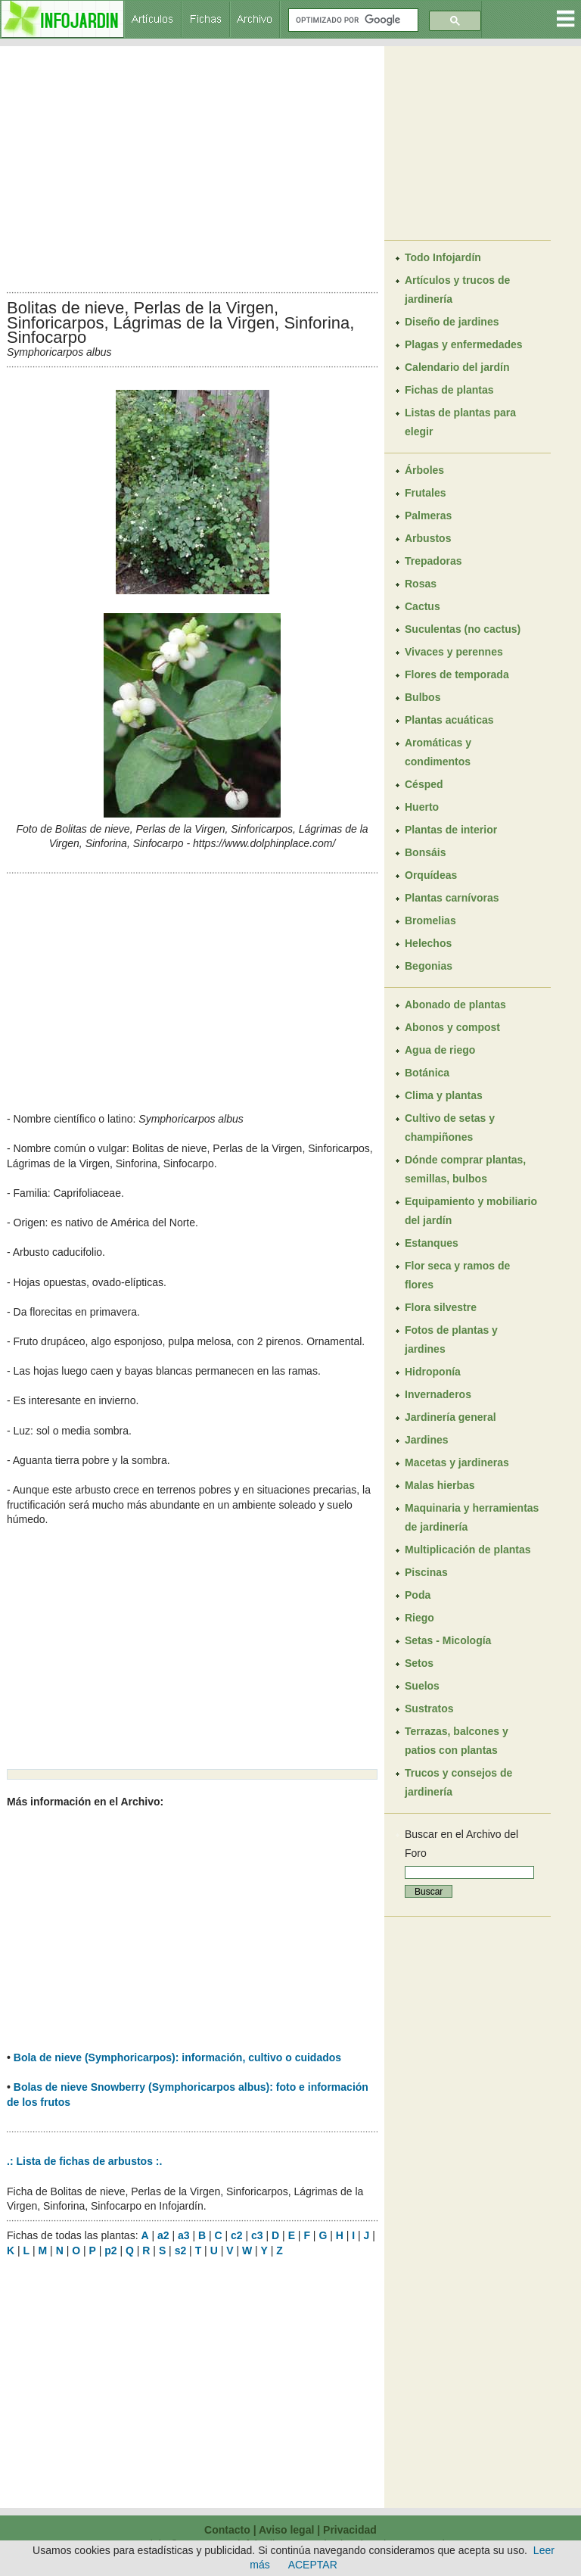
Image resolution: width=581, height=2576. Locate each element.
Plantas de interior (451, 830)
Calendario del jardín (457, 367)
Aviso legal (286, 2530)
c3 (257, 2235)
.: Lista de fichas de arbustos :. (84, 2161)
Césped (424, 784)
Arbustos (428, 538)
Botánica (427, 1073)
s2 (181, 2250)
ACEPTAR (312, 2565)
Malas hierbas (440, 1485)
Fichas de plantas (449, 390)
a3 (184, 2235)
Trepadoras (433, 561)
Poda (417, 1595)
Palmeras (428, 515)
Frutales (425, 493)
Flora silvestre (441, 1307)
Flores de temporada (457, 674)
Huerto (422, 807)
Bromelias (430, 920)
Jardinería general (450, 1417)
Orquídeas (431, 875)
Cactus (422, 606)
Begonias (428, 966)
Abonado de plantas (455, 1004)
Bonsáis (425, 852)
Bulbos (422, 697)
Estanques (431, 1243)
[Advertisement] (192, 165)
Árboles (424, 470)
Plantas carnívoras (452, 898)
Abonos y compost (452, 1027)
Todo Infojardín (443, 257)
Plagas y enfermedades (464, 344)
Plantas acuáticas (449, 720)
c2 (237, 2235)
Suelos (422, 1686)
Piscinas (426, 1572)
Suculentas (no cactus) (462, 629)
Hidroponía (433, 1372)
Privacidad (350, 2530)
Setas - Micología (448, 1640)
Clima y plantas (444, 1095)
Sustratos (429, 1708)
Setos (419, 1663)
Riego (419, 1618)
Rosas (421, 584)
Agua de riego (440, 1050)
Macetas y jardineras (457, 1462)
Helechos (428, 943)
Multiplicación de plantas (467, 1549)
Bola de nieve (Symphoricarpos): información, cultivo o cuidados (177, 2057)
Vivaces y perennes (454, 652)
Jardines (427, 1440)
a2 (163, 2235)
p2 (110, 2250)
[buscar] (352, 20)
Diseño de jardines (452, 322)
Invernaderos (438, 1394)
